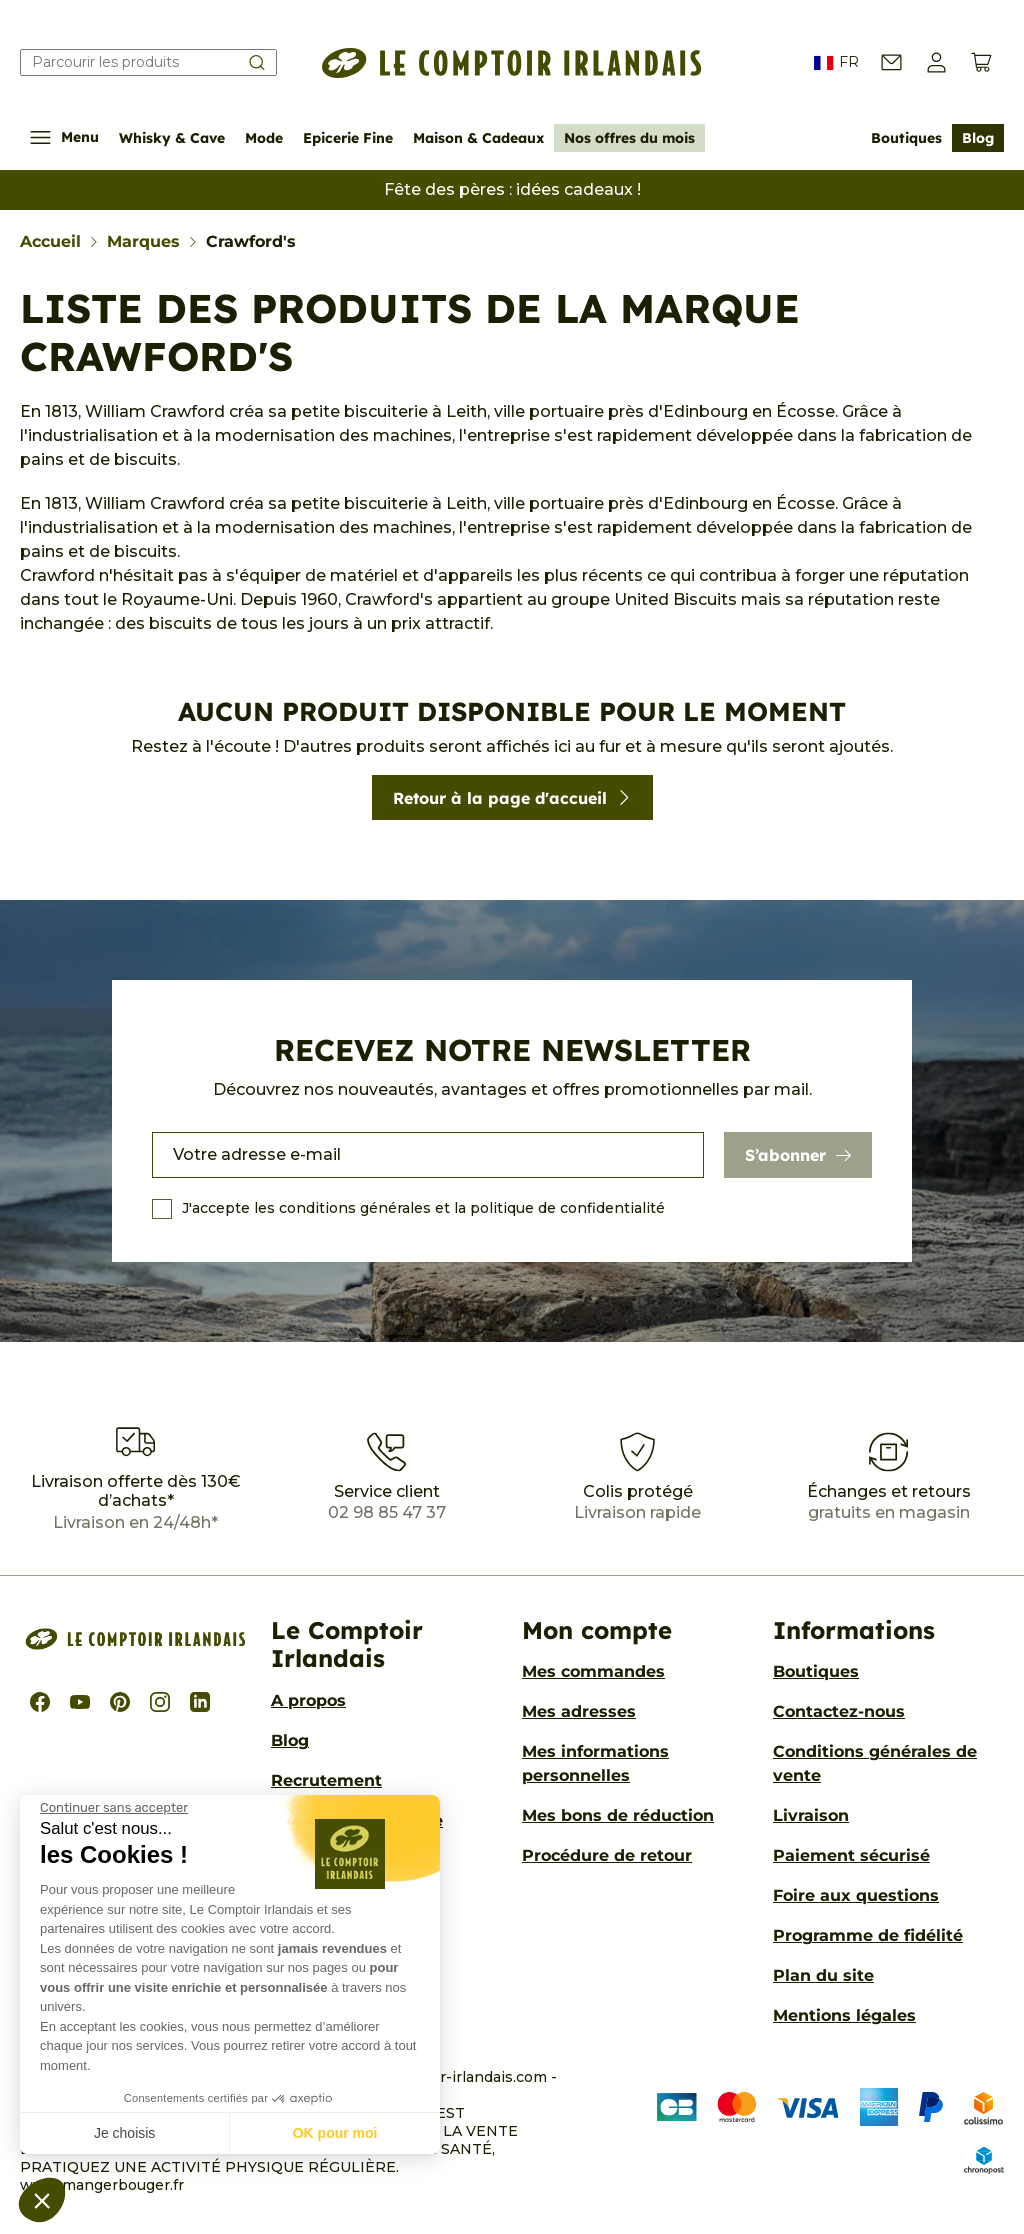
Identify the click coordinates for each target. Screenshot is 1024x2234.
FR (836, 63)
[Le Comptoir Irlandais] (512, 63)
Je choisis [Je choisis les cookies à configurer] (124, 2133)
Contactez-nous (839, 1711)
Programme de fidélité (868, 1935)
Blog (978, 138)
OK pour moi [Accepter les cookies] (335, 2133)
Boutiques (906, 138)
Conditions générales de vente (875, 1763)
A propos (308, 1700)
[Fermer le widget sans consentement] (114, 1808)
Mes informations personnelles (595, 1763)
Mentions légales (844, 2015)
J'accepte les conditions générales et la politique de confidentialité (423, 1208)
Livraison (811, 1815)
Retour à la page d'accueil (512, 798)
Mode (264, 138)
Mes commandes (593, 1671)
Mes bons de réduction (618, 1815)
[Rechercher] (148, 62)
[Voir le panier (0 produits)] (981, 62)
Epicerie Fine (348, 138)
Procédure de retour (607, 1855)
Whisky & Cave (172, 138)
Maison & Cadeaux (478, 138)
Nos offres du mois (629, 138)
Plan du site (823, 1975)
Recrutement (326, 1780)
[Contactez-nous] (891, 62)
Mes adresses (579, 1711)
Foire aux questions (856, 1895)
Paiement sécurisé (851, 1855)
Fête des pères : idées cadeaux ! (512, 189)
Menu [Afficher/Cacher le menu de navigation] (64, 137)
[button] (42, 2200)
